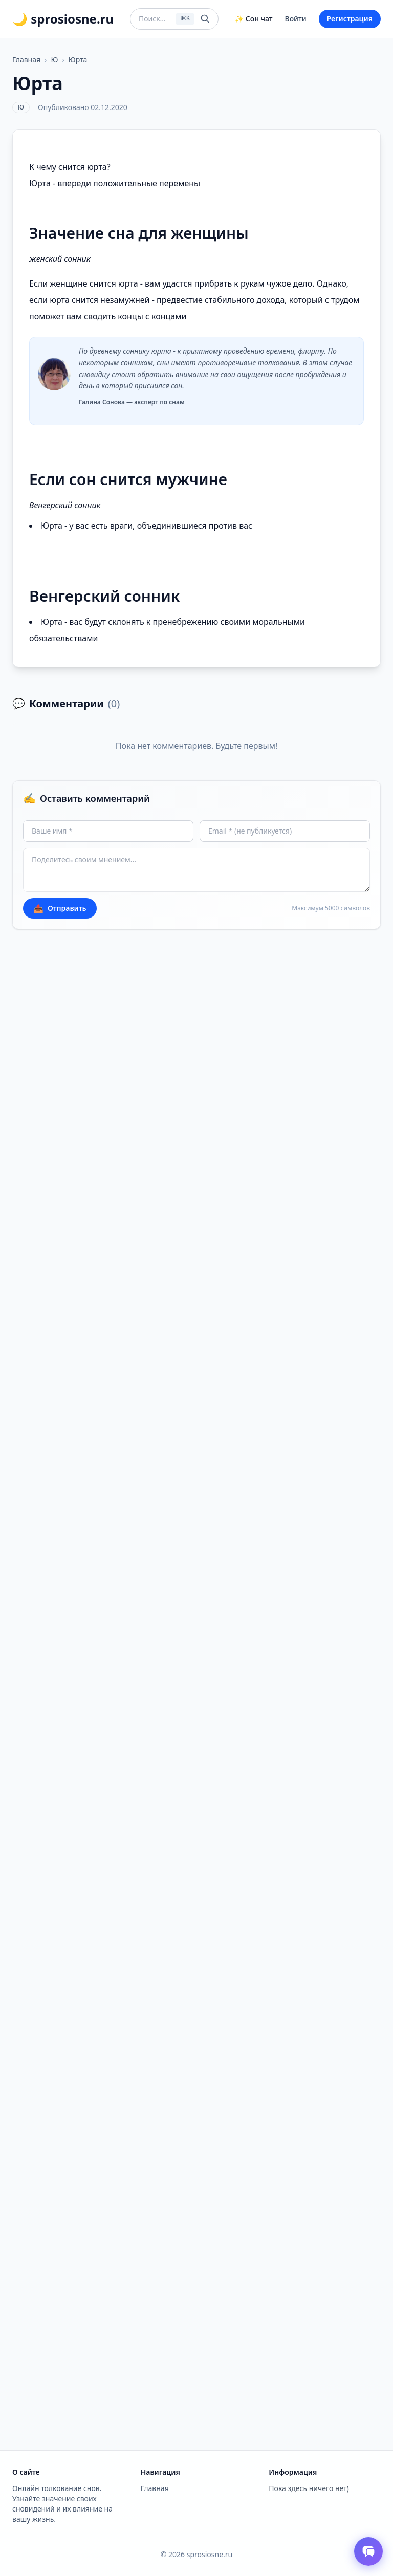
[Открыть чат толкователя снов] (368, 2551)
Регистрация (350, 19)
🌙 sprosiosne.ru (63, 19)
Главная (26, 59)
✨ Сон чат (253, 19)
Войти (296, 19)
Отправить (59, 908)
